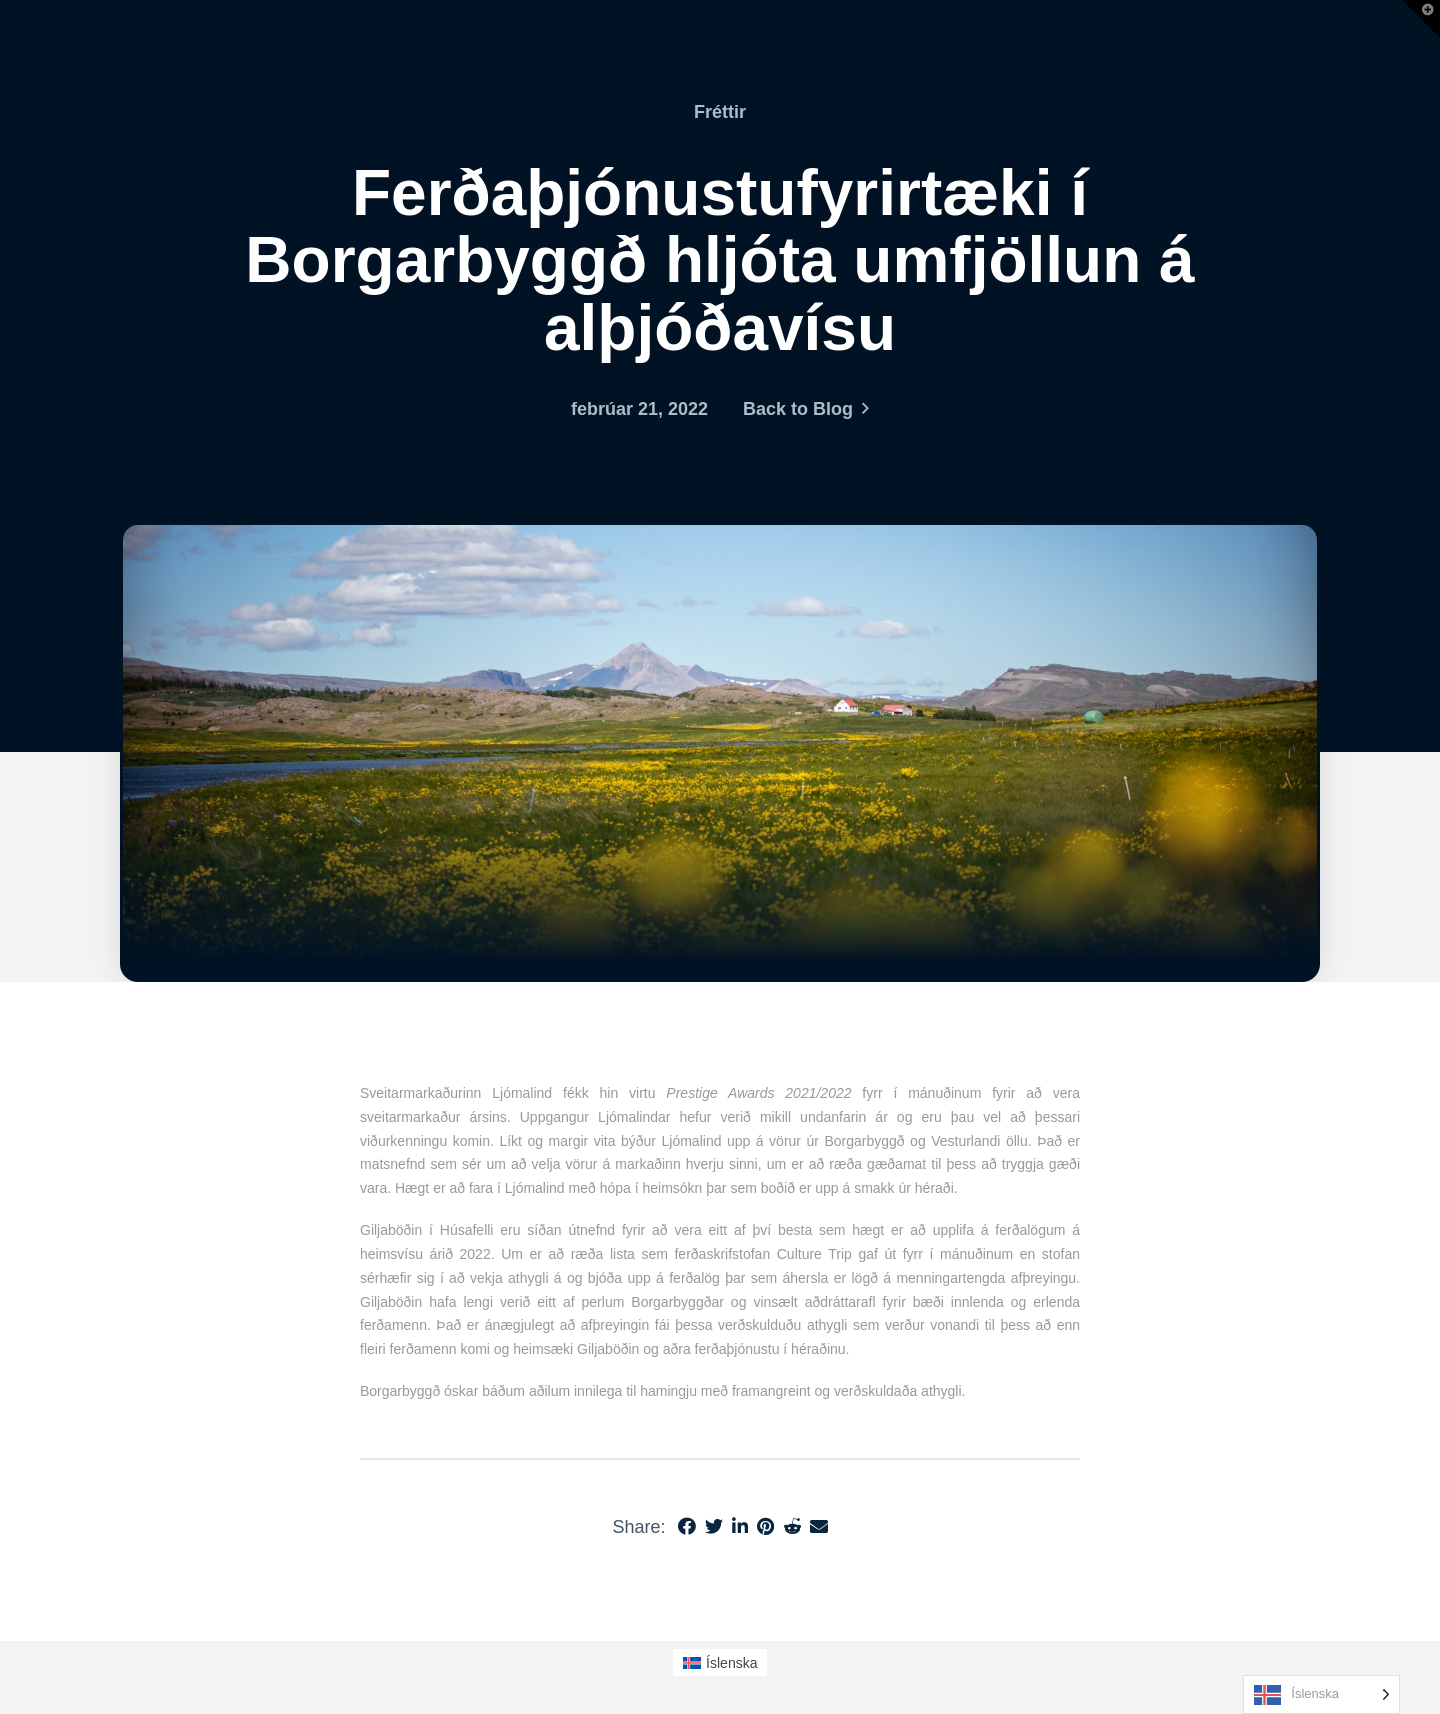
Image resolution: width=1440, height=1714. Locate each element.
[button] (1421, 19)
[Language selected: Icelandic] (1321, 1694)
